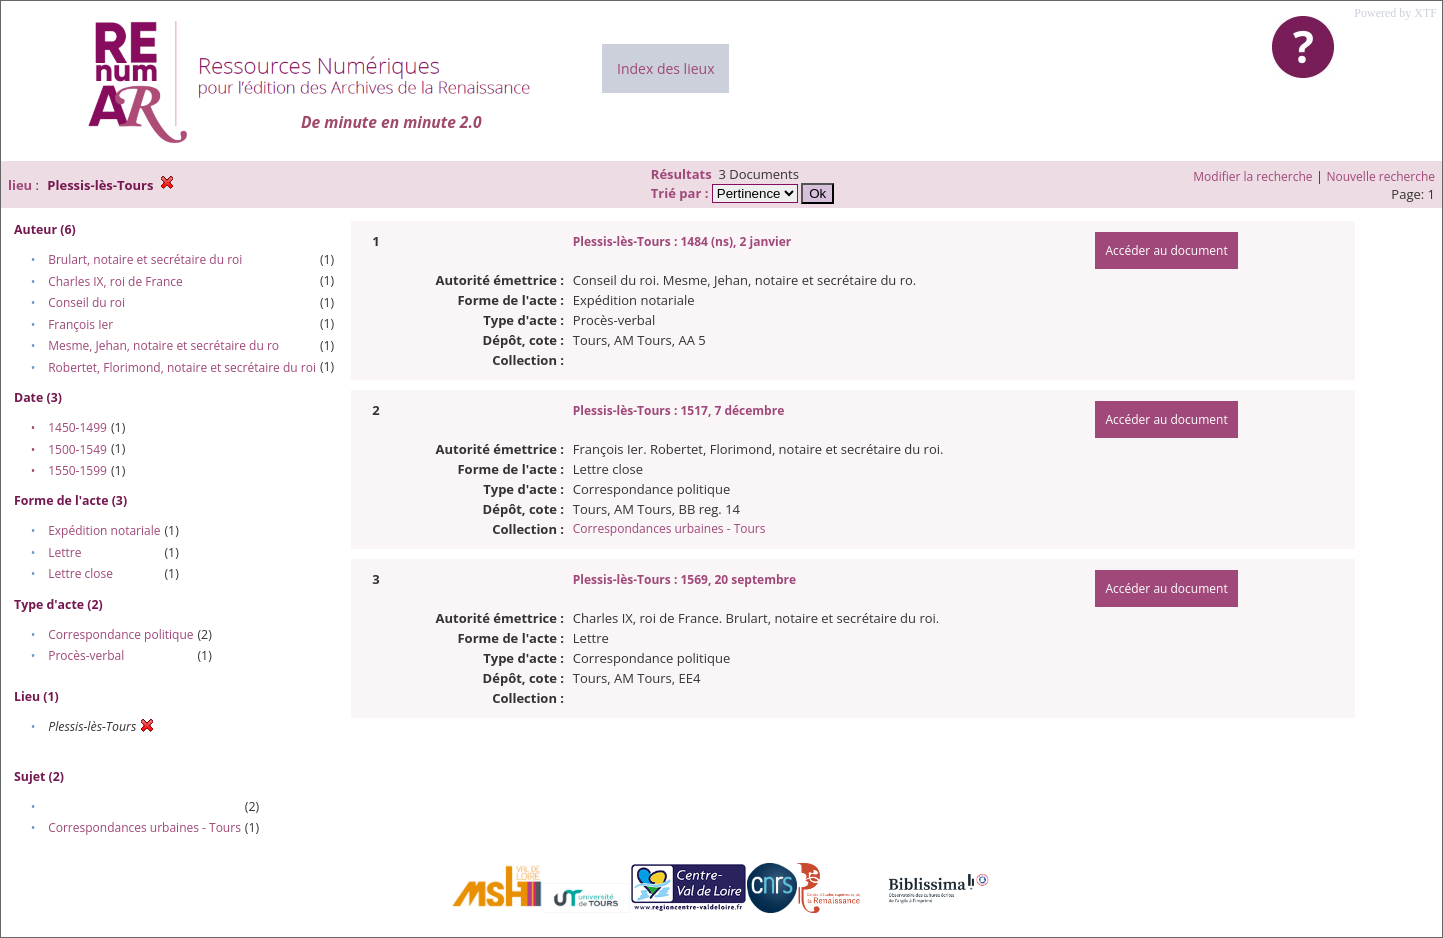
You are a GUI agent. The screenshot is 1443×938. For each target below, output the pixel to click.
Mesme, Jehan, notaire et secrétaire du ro (163, 345)
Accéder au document (1166, 250)
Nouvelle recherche (1381, 176)
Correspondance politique (120, 634)
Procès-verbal (86, 655)
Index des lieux (665, 68)
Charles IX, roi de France (115, 281)
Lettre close (80, 573)
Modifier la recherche (1252, 176)
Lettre (64, 552)
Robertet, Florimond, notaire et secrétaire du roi (182, 367)
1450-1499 (77, 427)
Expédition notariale (104, 530)
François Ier (80, 324)
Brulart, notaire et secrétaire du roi (145, 259)
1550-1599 (77, 470)
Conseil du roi (86, 302)
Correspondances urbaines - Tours (144, 827)
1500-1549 (77, 449)
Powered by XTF (1395, 13)
